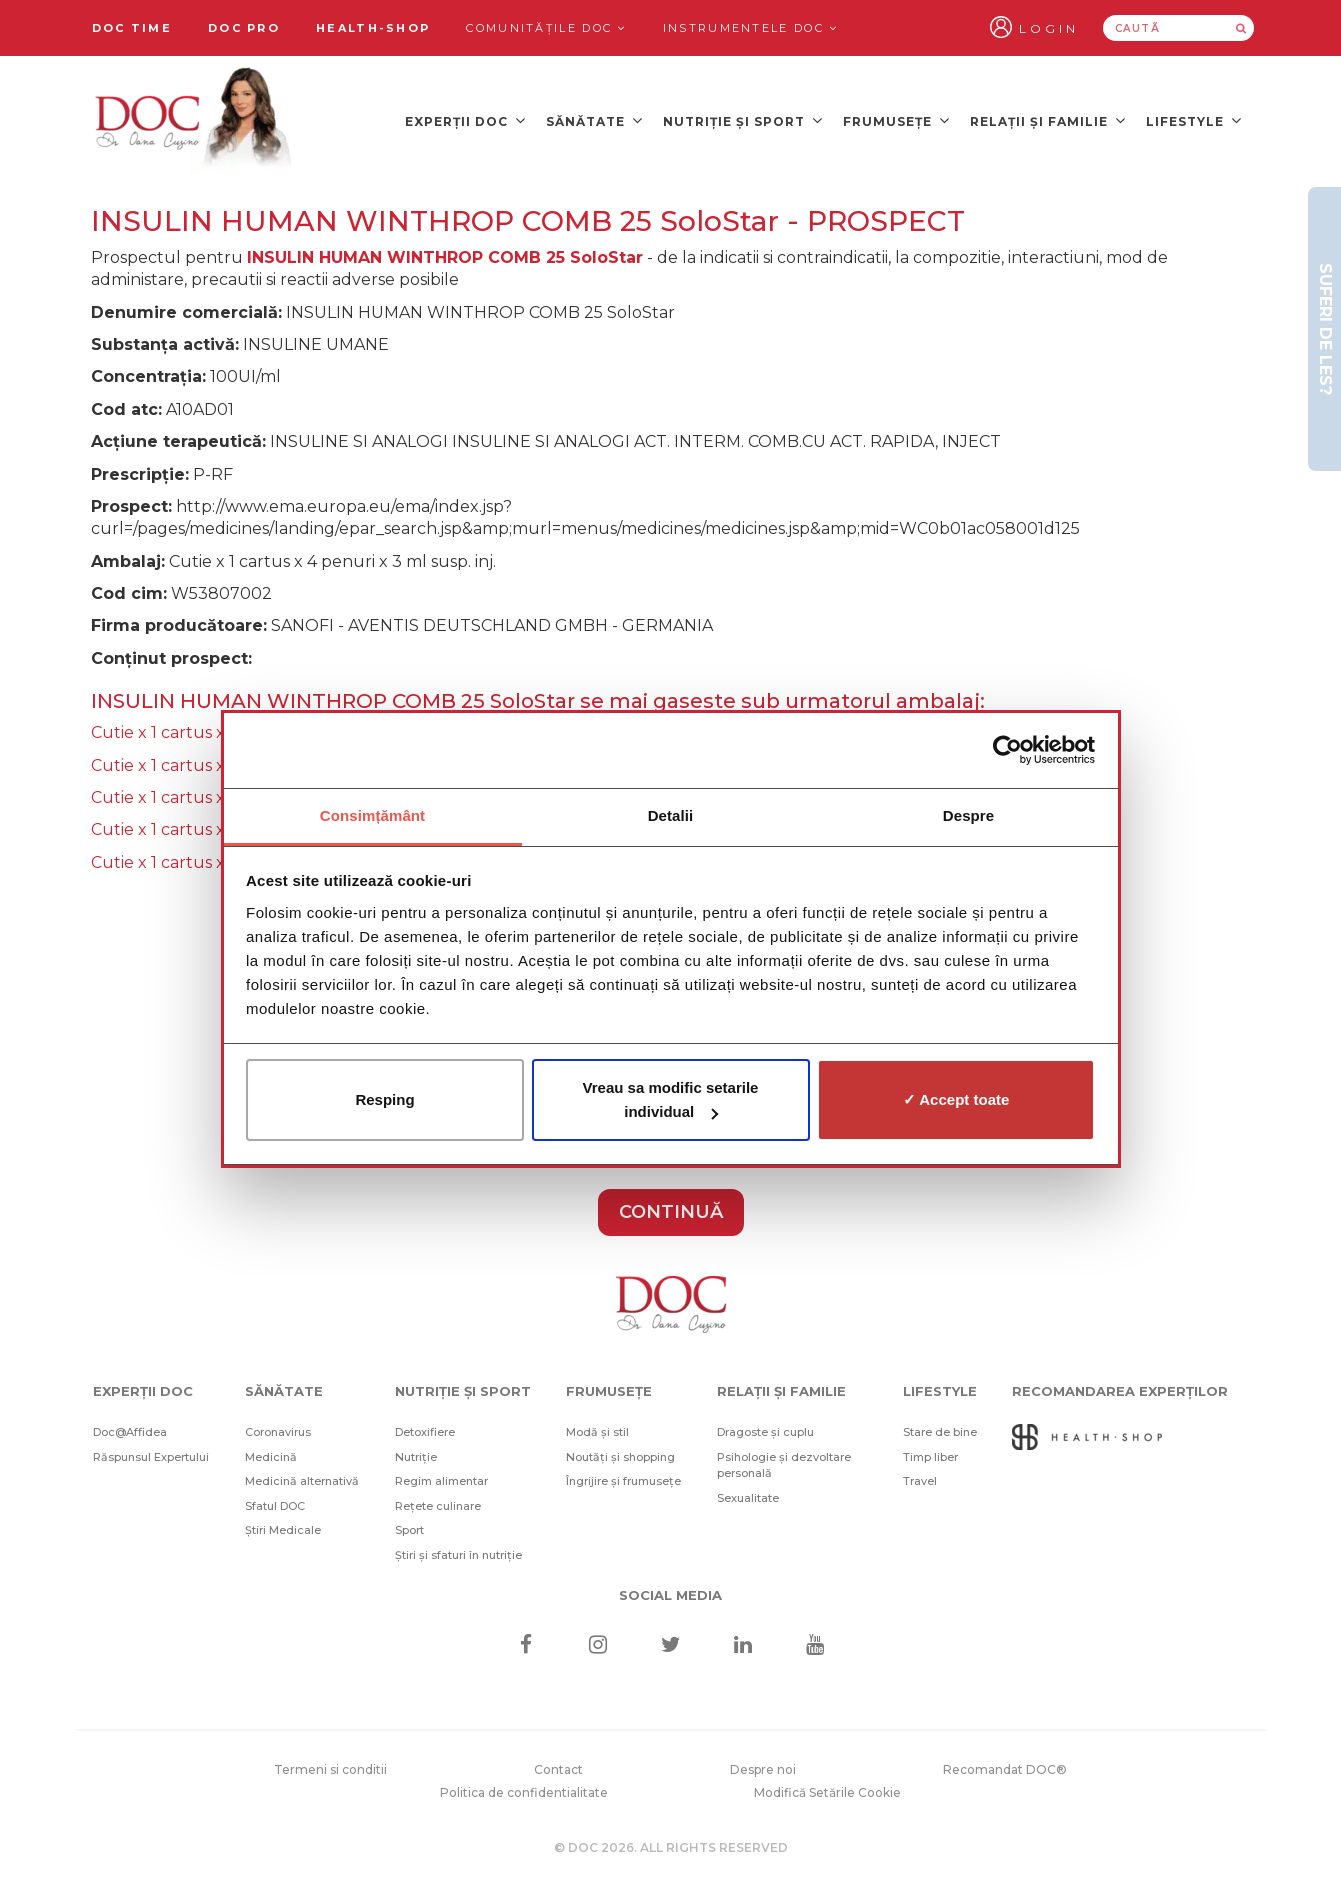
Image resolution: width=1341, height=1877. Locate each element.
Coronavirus (278, 1432)
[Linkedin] (742, 1646)
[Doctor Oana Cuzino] (194, 121)
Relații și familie (1048, 120)
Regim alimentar (441, 1481)
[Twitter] (670, 1646)
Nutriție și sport (743, 120)
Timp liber (930, 1457)
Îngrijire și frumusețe (623, 1481)
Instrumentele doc (751, 28)
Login (1049, 28)
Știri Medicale (283, 1530)
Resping (384, 1099)
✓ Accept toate (956, 1099)
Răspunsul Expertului (151, 1457)
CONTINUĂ (671, 1212)
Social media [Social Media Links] (670, 1595)
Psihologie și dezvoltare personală (784, 1465)
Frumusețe (896, 120)
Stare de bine (940, 1432)
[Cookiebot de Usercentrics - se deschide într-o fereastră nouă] (1007, 750)
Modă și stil (597, 1432)
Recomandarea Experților (1120, 1391)
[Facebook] (526, 1646)
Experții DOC (465, 120)
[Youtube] (814, 1646)
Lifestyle (1194, 120)
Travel (920, 1481)
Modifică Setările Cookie (827, 1792)
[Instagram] (598, 1646)
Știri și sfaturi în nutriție (458, 1555)
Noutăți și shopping (620, 1457)
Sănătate (594, 120)
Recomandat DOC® (1005, 1769)
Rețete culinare (438, 1506)
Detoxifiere (425, 1432)
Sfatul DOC (275, 1506)
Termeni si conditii (330, 1769)
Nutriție (416, 1457)
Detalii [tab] (671, 815)
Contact (558, 1769)
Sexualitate (748, 1498)
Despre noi (763, 1769)
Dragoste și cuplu (765, 1432)
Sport (409, 1530)
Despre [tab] (968, 815)
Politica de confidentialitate (524, 1792)
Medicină (271, 1457)
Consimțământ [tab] (372, 815)
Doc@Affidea (130, 1432)
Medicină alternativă (302, 1481)
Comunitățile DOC (546, 28)
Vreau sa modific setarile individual (671, 1099)
